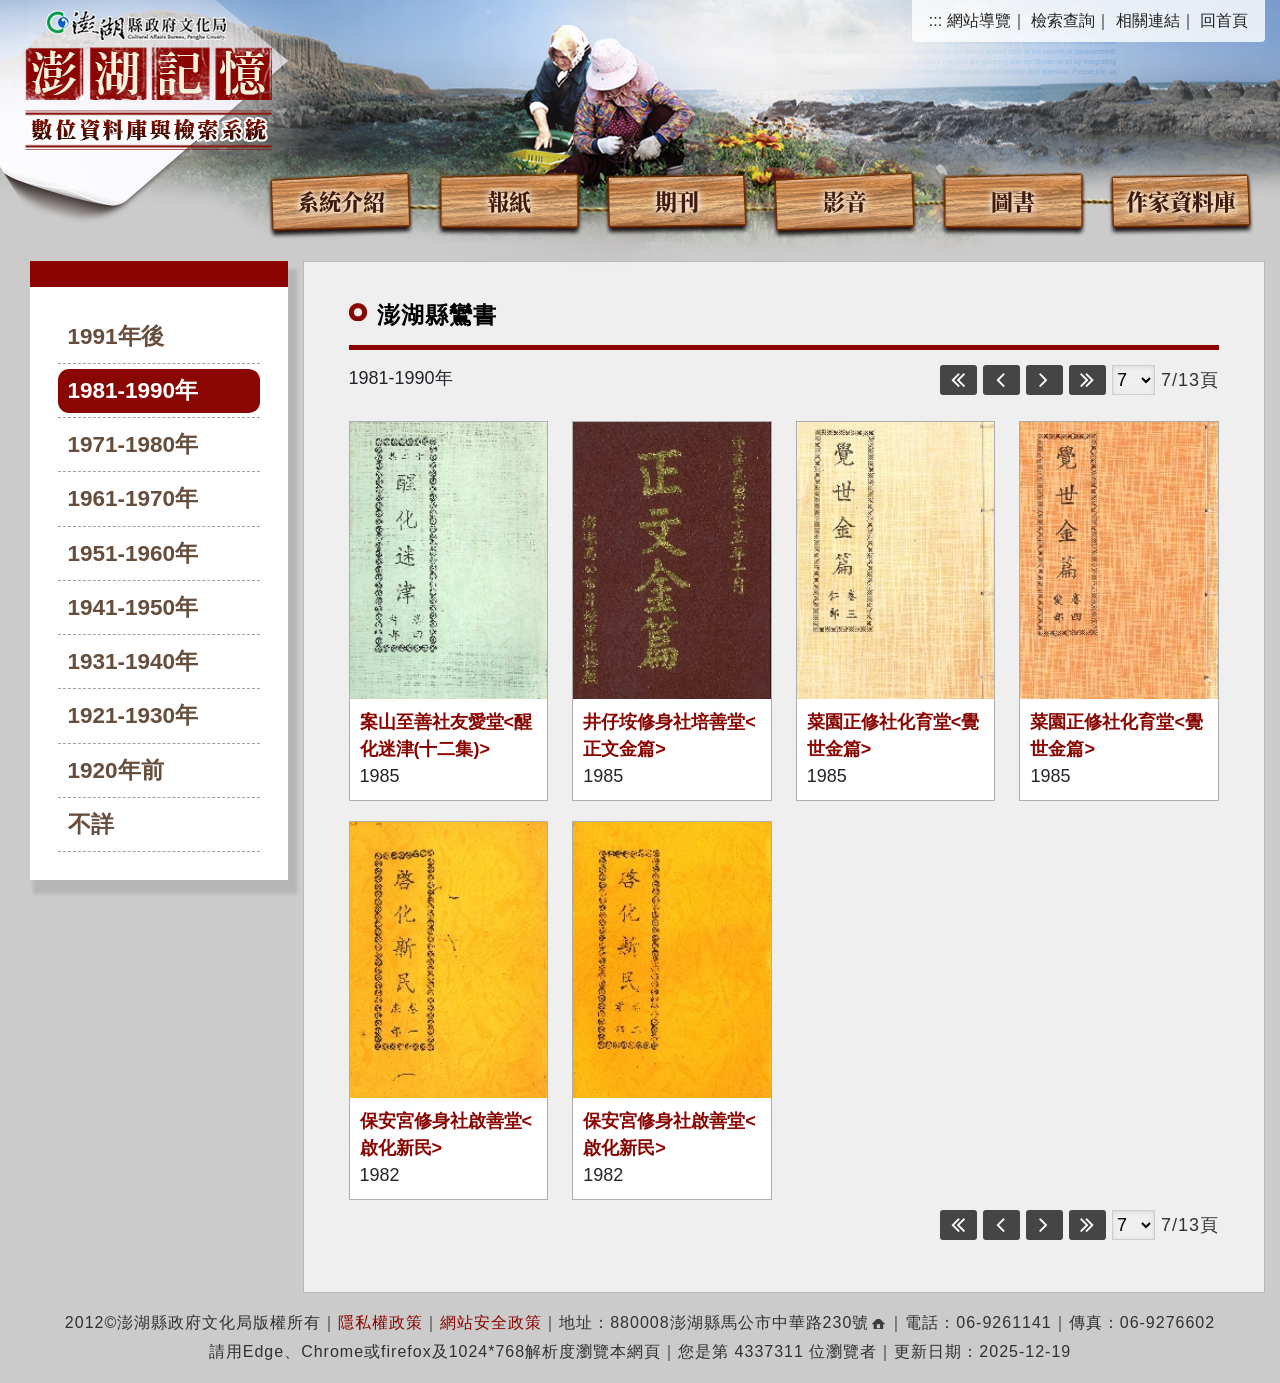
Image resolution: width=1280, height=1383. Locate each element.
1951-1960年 (133, 553)
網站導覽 (979, 20)
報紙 (509, 200)
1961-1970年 (133, 498)
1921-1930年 (133, 715)
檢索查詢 (1063, 20)
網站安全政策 (491, 1322)
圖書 (1013, 200)
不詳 (91, 824)
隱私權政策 (380, 1322)
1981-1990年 (133, 390)
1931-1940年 (133, 661)
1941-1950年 (133, 607)
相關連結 (1148, 20)
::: (935, 20)
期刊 (677, 200)
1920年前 (116, 770)
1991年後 (116, 336)
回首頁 (1224, 20)
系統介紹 (341, 200)
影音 (845, 200)
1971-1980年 (133, 444)
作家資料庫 (1181, 200)
